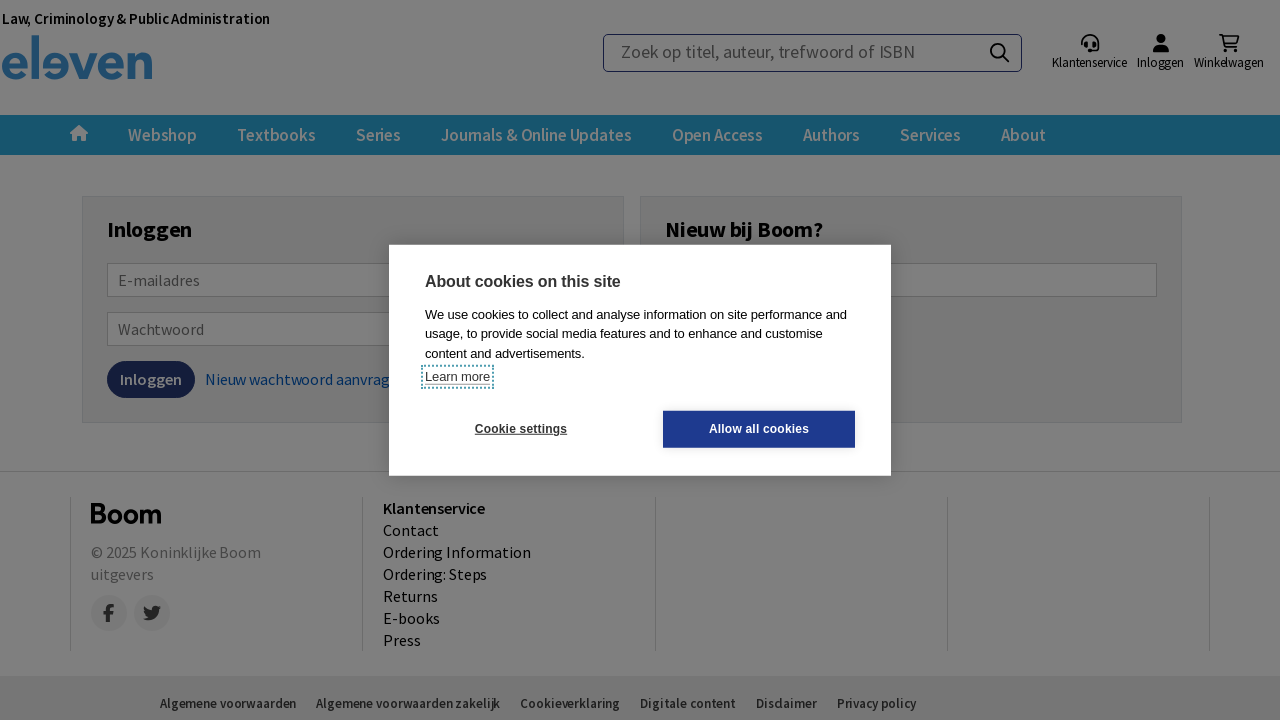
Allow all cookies (759, 429)
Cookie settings (521, 429)
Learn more (457, 376)
